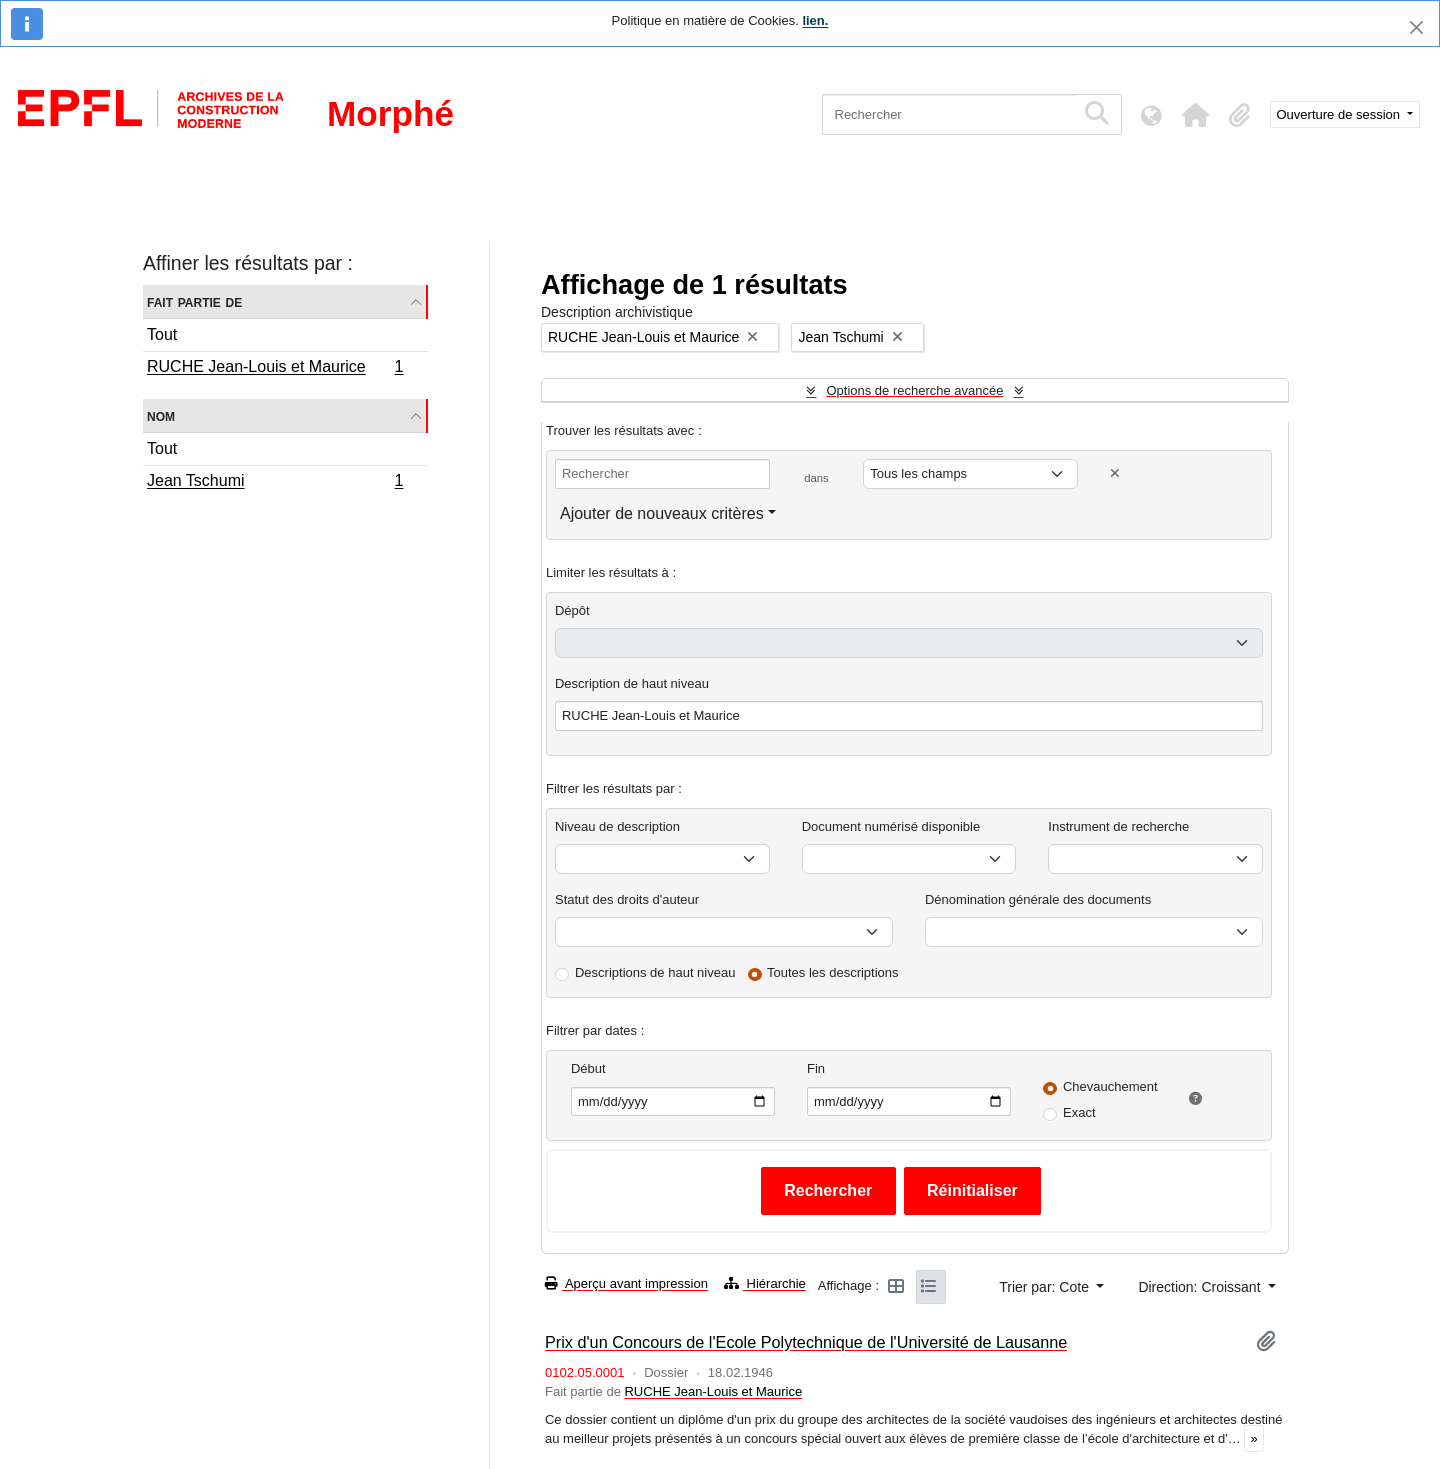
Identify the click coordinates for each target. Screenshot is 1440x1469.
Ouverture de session (1340, 114)
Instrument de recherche (1118, 826)
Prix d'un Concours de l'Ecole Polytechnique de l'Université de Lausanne (806, 1342)
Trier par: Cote (1046, 1287)
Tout (162, 334)
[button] (1196, 115)
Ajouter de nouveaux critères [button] (662, 513)
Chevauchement (1110, 1086)
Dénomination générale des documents (1038, 899)
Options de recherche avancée (914, 390)
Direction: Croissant (1201, 1287)
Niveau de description (617, 826)
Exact (1079, 1112)
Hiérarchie (765, 1283)
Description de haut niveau (632, 683)
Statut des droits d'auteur (627, 899)
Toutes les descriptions (833, 972)
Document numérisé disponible (891, 826)
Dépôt (572, 610)
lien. (815, 20)
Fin (816, 1068)
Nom (161, 415)
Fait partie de (194, 301)
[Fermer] (1416, 27)
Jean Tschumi (275, 483)
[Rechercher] (948, 114)
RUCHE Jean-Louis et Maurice (275, 369)
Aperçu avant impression (626, 1283)
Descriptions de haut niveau (655, 972)
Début (588, 1068)
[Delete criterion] (1115, 473)
